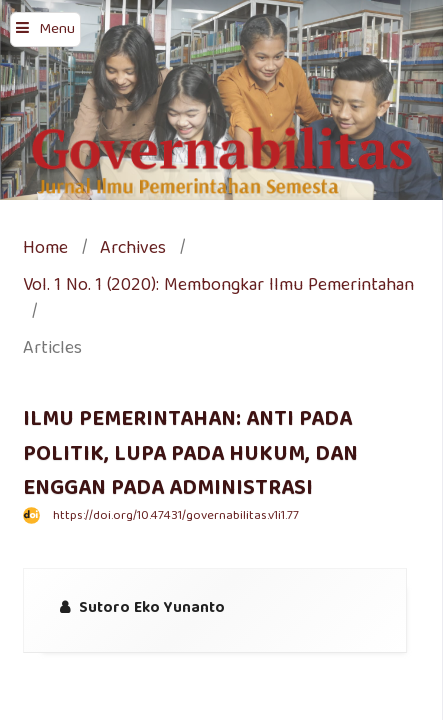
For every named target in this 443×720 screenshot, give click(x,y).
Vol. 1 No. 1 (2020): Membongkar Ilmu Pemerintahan (218, 287)
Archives (133, 250)
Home (45, 250)
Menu (57, 30)
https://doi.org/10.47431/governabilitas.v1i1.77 (176, 516)
